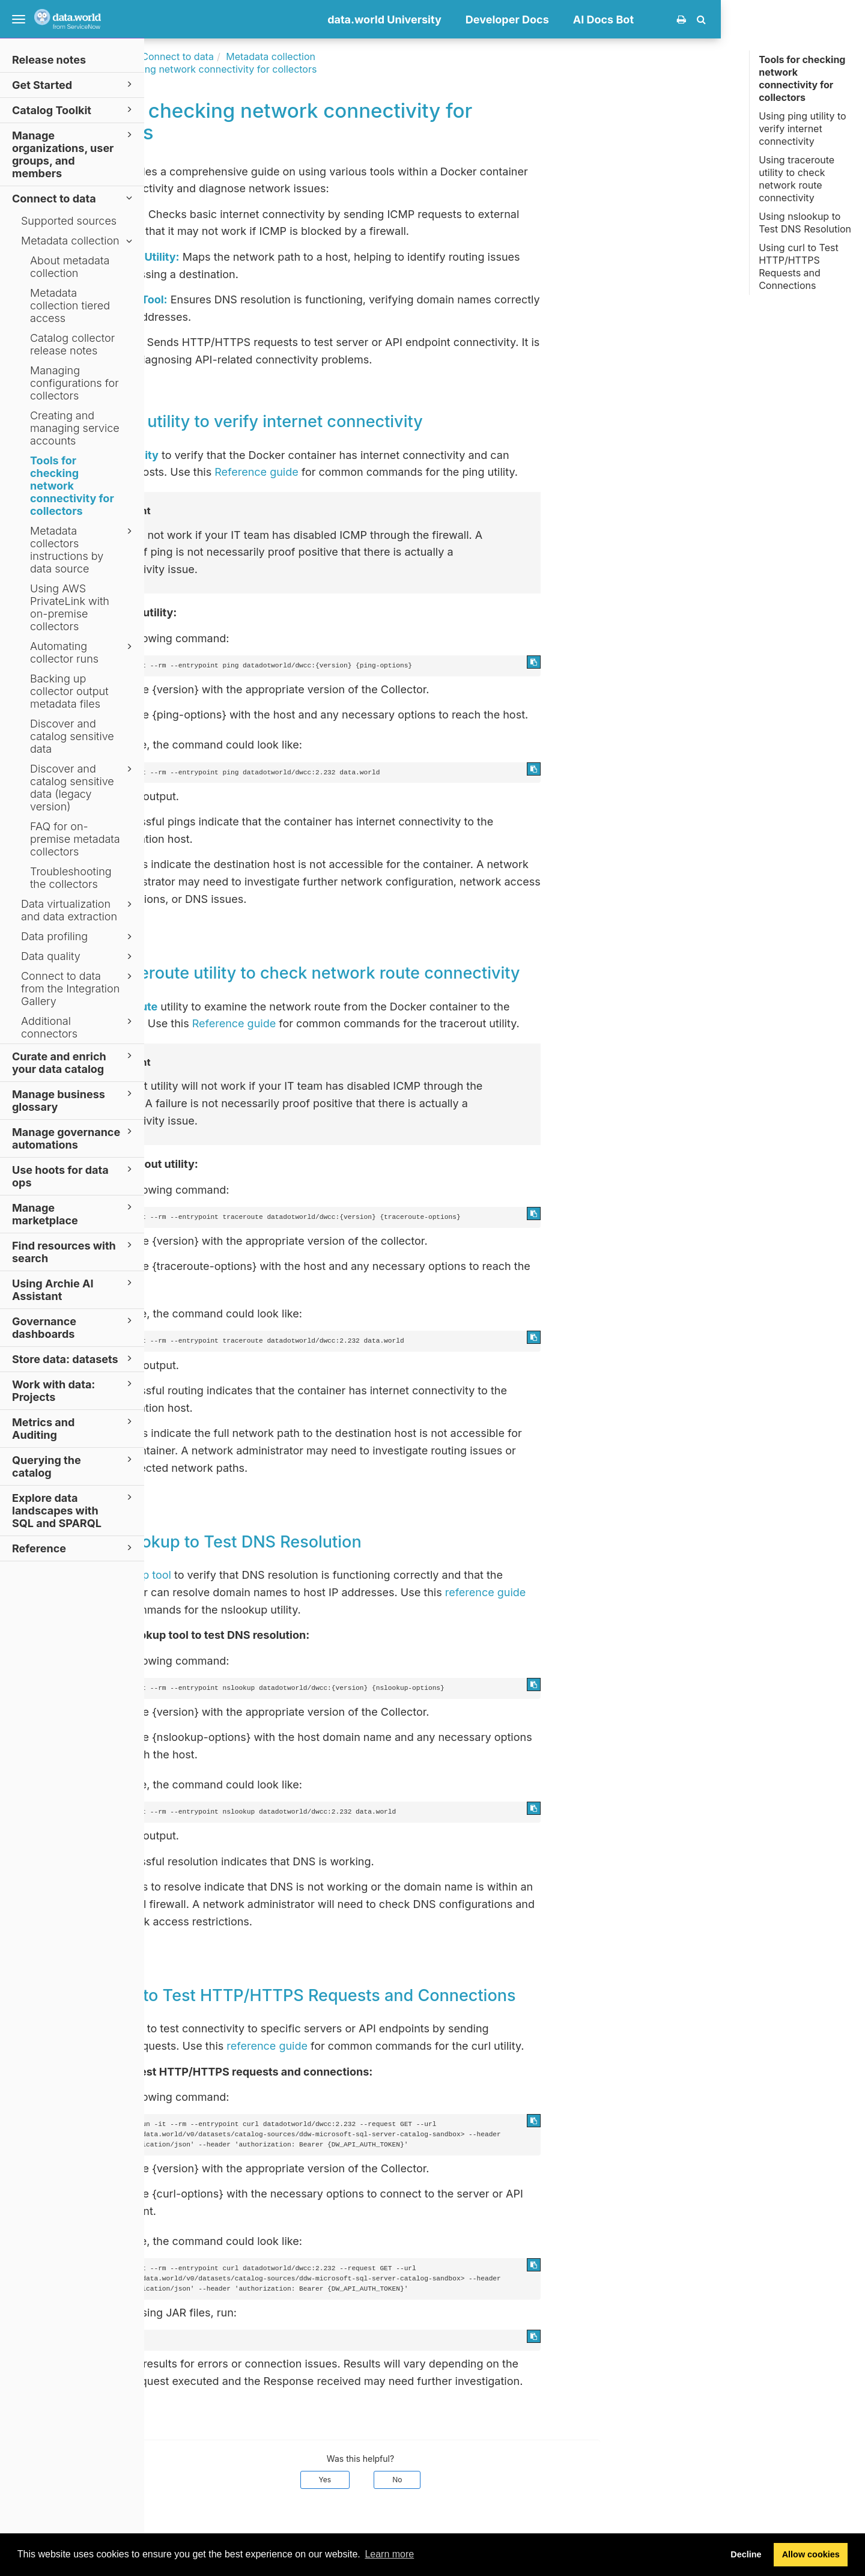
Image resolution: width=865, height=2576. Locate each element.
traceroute (274, 1006)
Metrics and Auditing (74, 1428)
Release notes (49, 59)
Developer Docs (651, 19)
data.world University (529, 19)
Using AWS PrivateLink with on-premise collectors (69, 607)
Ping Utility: (259, 214)
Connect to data (74, 198)
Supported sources (69, 220)
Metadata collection (78, 241)
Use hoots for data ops (74, 1175)
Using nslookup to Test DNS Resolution (805, 222)
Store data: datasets (74, 1358)
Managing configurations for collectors (74, 383)
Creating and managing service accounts (75, 428)
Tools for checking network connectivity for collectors (72, 485)
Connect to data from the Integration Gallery (78, 988)
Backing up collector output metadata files (69, 691)
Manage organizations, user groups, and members (74, 154)
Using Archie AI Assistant (74, 1289)
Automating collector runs (83, 652)
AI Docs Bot (747, 19)
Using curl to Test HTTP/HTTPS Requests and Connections (799, 266)
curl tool (267, 2028)
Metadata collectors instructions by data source (83, 549)
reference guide (629, 1592)
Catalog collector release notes (72, 344)
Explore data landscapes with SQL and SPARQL (74, 1510)
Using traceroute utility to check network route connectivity (796, 179)
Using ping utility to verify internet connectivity (802, 128)
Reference (74, 1548)
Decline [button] (745, 2554)
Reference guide (400, 472)
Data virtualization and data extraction (78, 910)
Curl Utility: (258, 342)
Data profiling (78, 936)
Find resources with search (74, 1251)
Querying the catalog (74, 1466)
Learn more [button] (389, 2554)
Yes (469, 2479)
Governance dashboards (74, 1327)
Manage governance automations (74, 1138)
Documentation (238, 56)
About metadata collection (69, 266)
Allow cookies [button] (811, 2554)
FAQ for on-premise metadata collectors (75, 839)
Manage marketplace (74, 1213)
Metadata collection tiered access (70, 305)
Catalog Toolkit (74, 110)
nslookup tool (281, 1575)
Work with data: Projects (74, 1390)
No (541, 2479)
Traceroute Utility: (276, 257)
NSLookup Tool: (270, 299)
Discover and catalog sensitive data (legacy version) (83, 787)
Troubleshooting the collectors (71, 877)
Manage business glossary (74, 1100)
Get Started (74, 84)
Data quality (78, 956)
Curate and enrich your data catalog (74, 1062)
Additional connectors (78, 1027)
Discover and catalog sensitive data (72, 736)
